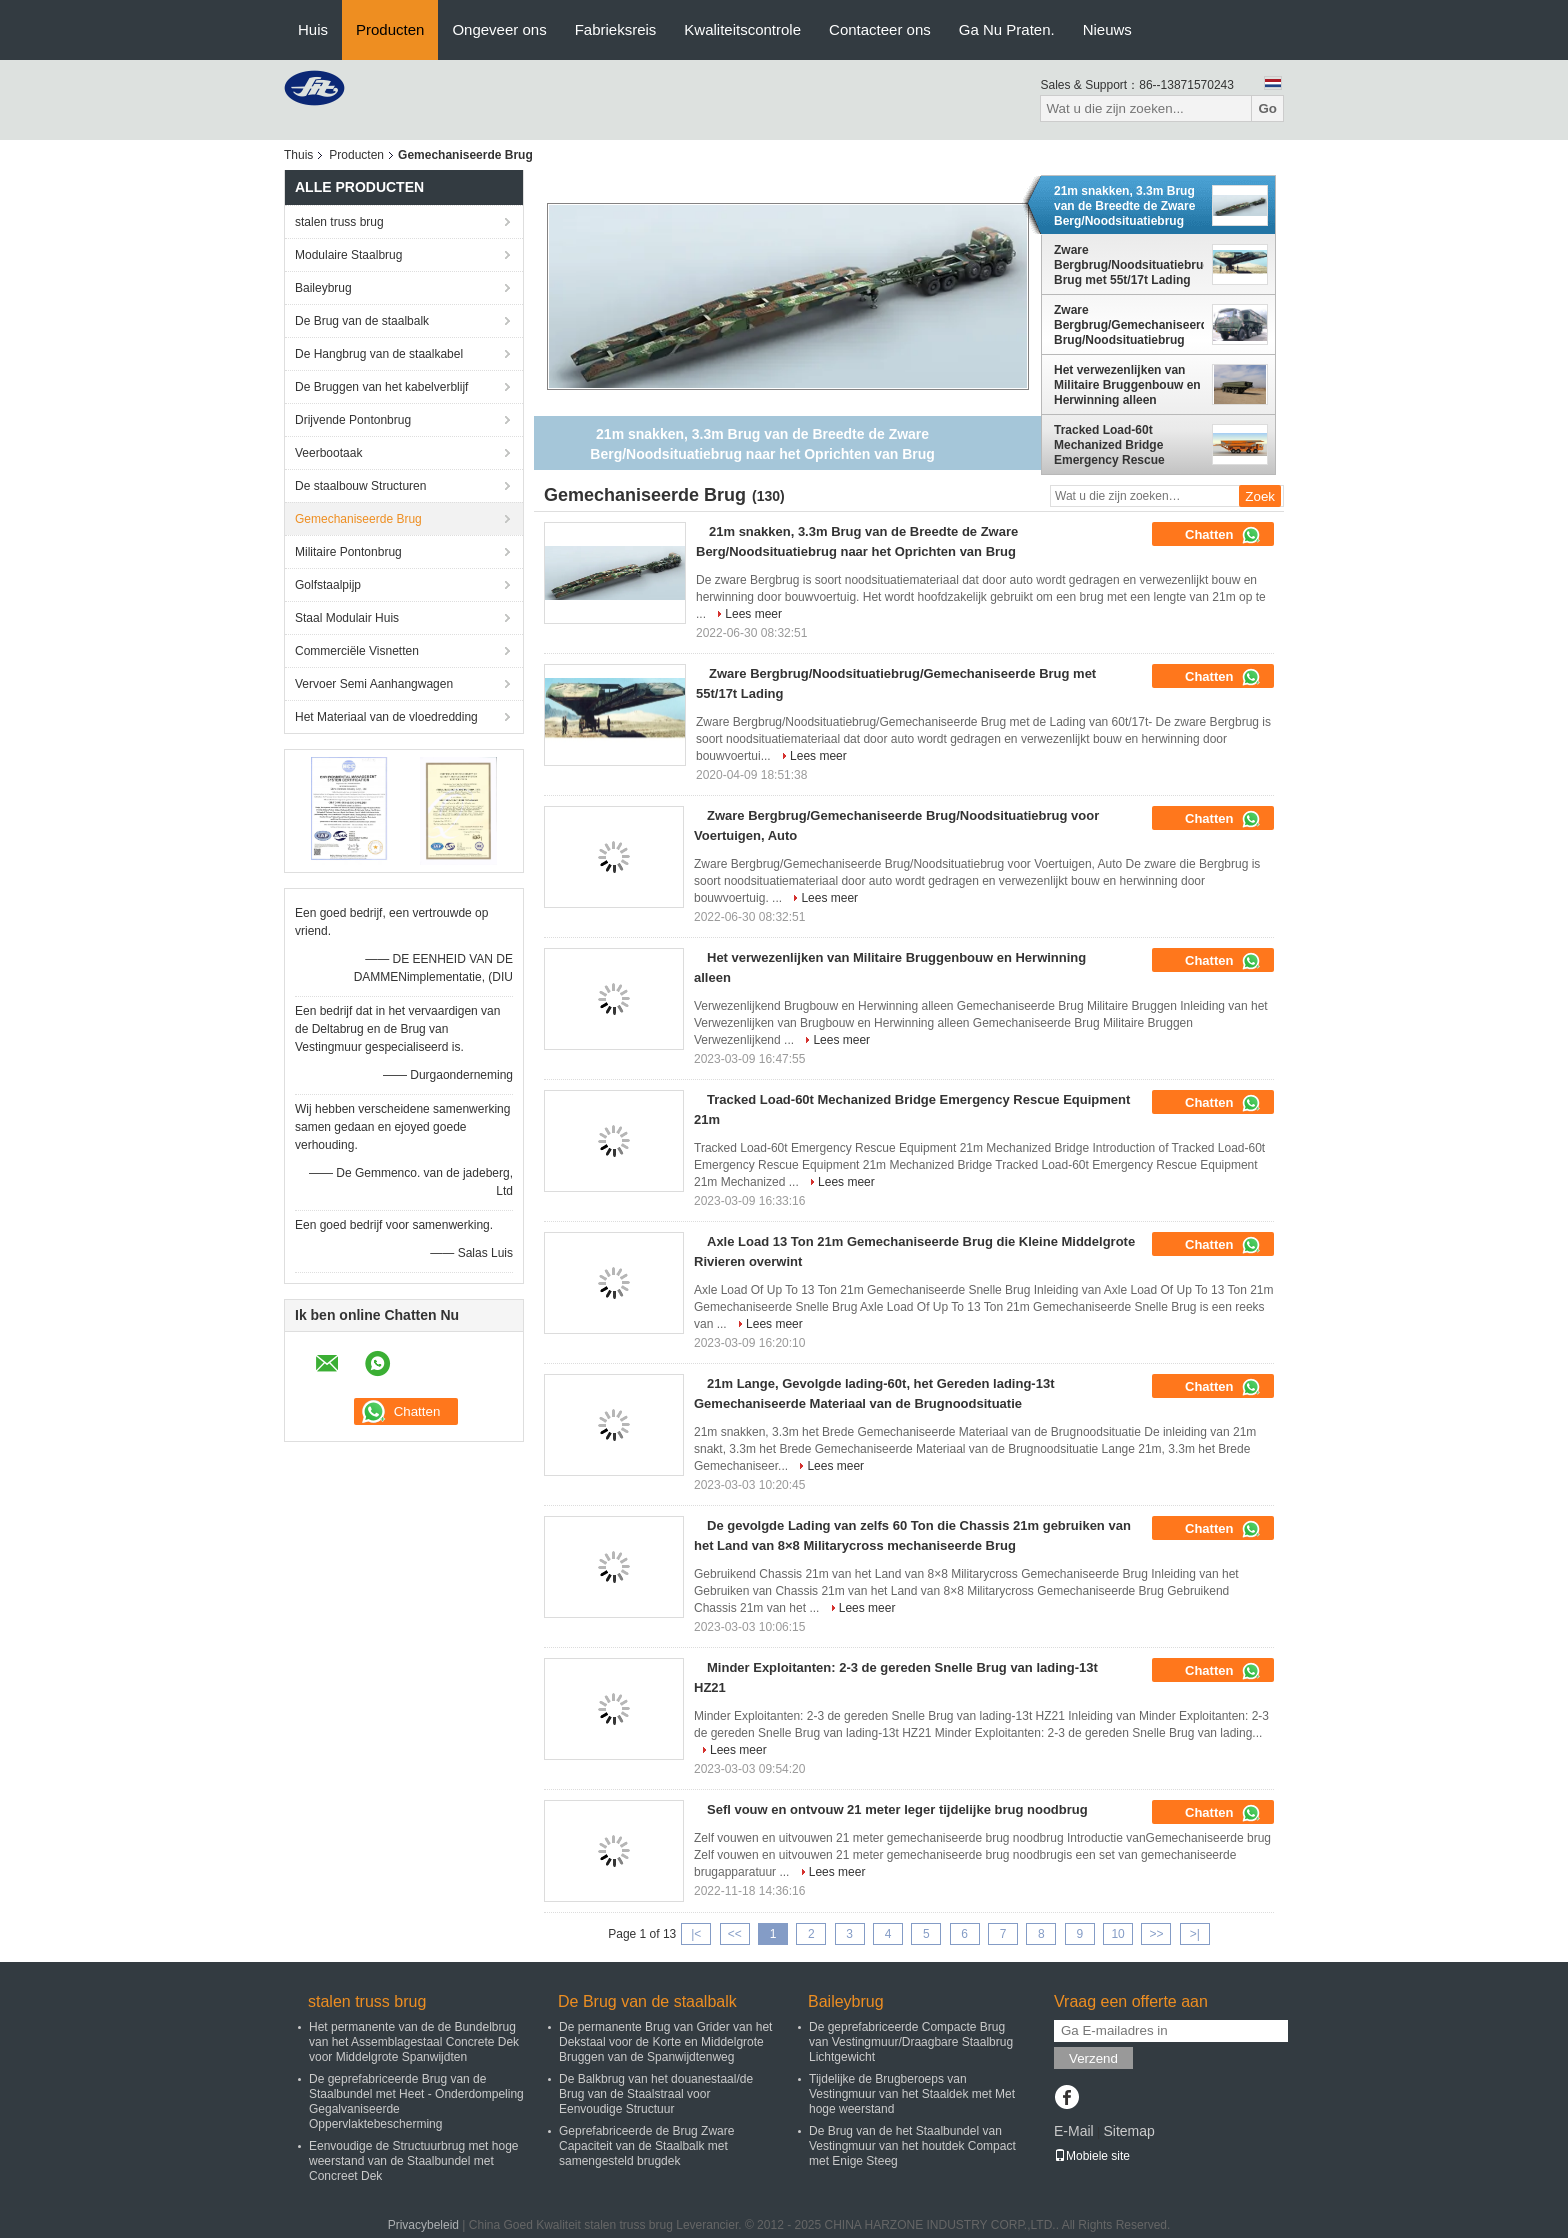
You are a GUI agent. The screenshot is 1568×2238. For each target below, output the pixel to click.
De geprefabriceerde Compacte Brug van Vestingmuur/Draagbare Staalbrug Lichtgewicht (911, 2042)
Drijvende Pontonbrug (353, 420)
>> (1156, 1934)
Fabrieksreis (616, 29)
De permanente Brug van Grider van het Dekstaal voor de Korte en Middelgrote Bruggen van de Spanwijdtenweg (665, 2042)
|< (696, 1934)
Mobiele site (1092, 2156)
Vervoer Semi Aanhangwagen (374, 684)
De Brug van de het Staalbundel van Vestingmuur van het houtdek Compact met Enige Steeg (912, 2146)
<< (735, 1934)
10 (1117, 1934)
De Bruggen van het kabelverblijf (381, 387)
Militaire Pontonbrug (348, 552)
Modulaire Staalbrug (348, 255)
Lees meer (753, 614)
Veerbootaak (328, 453)
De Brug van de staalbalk (362, 321)
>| (1195, 1934)
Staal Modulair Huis (347, 618)
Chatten (1223, 535)
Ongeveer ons (499, 29)
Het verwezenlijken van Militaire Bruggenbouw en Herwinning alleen (1127, 385)
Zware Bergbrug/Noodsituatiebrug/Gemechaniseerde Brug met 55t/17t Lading (1129, 265)
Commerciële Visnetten (357, 651)
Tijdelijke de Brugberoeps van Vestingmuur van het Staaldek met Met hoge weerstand (912, 2094)
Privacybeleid (423, 2225)
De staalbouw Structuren (360, 486)
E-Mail (1074, 2131)
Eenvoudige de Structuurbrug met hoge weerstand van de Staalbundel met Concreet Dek (413, 2161)
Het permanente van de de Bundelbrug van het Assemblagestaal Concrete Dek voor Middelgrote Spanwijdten (414, 2042)
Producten (390, 29)
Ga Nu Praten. (1007, 29)
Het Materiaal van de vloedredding (386, 717)
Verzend (1093, 2058)
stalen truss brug (339, 222)
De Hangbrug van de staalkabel (379, 354)
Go (1267, 108)
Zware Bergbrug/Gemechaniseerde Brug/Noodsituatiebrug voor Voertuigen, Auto (1129, 325)
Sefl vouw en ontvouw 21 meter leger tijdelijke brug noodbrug (897, 1809)
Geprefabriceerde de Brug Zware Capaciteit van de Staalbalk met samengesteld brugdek (646, 2146)
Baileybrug (323, 288)
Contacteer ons (880, 29)
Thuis (298, 155)
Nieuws (1107, 29)
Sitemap (1128, 2131)
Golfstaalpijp (328, 585)
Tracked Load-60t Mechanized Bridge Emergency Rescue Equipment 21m (1109, 445)
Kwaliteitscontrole (742, 29)
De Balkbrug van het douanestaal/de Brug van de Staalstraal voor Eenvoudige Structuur (656, 2094)
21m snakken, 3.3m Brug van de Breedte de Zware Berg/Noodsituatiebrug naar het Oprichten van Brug (1124, 206)
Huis (313, 29)
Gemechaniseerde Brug (358, 519)
